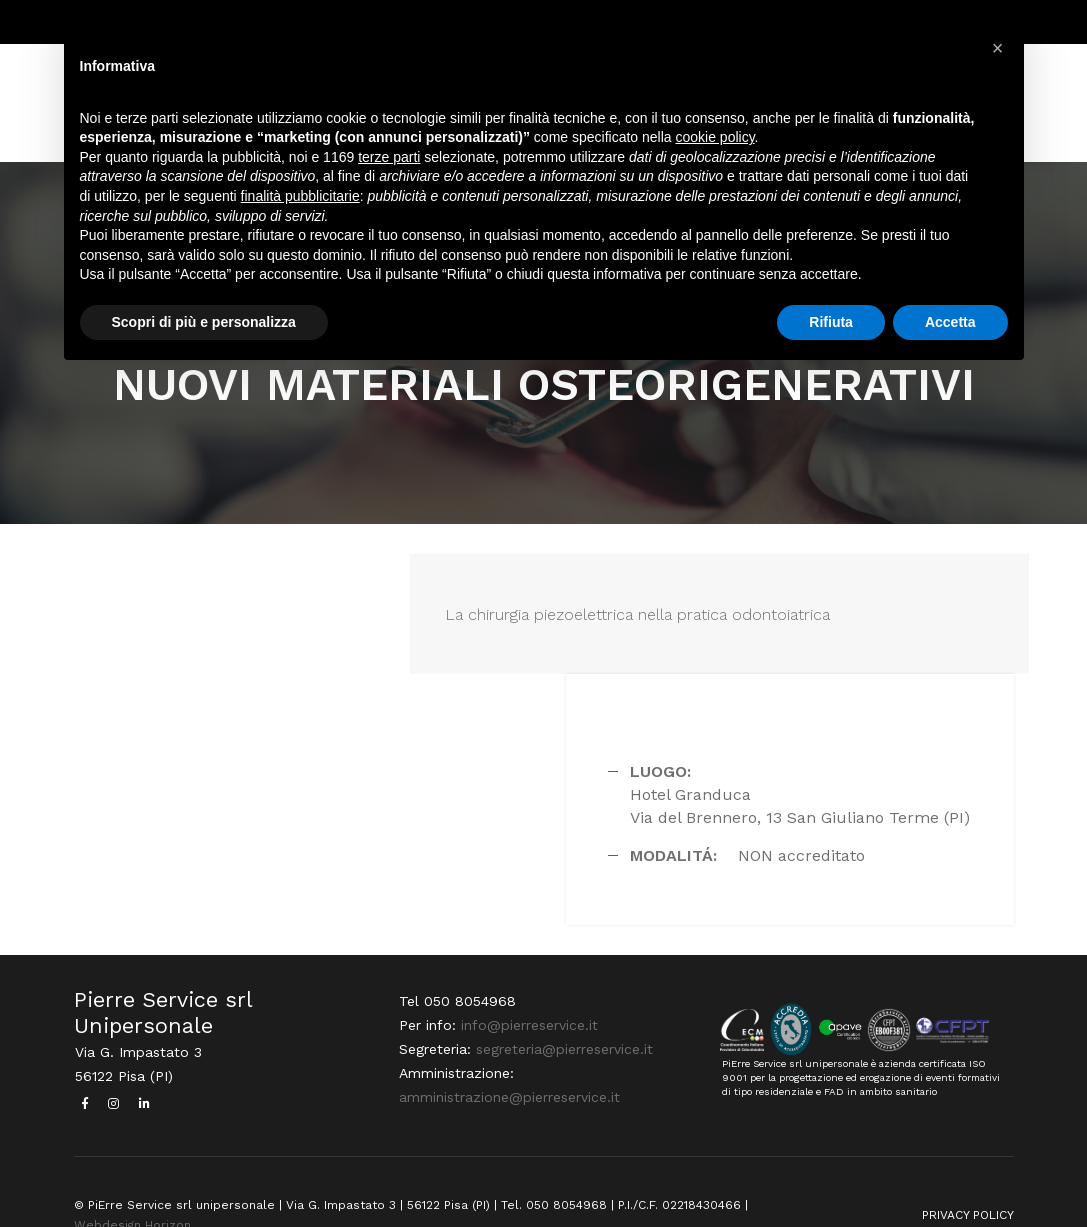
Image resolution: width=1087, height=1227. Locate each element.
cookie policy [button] (714, 140)
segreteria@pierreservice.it (562, 1010)
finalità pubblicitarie (300, 198)
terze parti (389, 159)
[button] (998, 48)
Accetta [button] (950, 324)
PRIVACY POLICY (968, 1174)
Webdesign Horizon (132, 1184)
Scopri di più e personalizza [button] (204, 324)
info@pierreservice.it (527, 986)
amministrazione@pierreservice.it (507, 1058)
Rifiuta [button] (831, 324)
